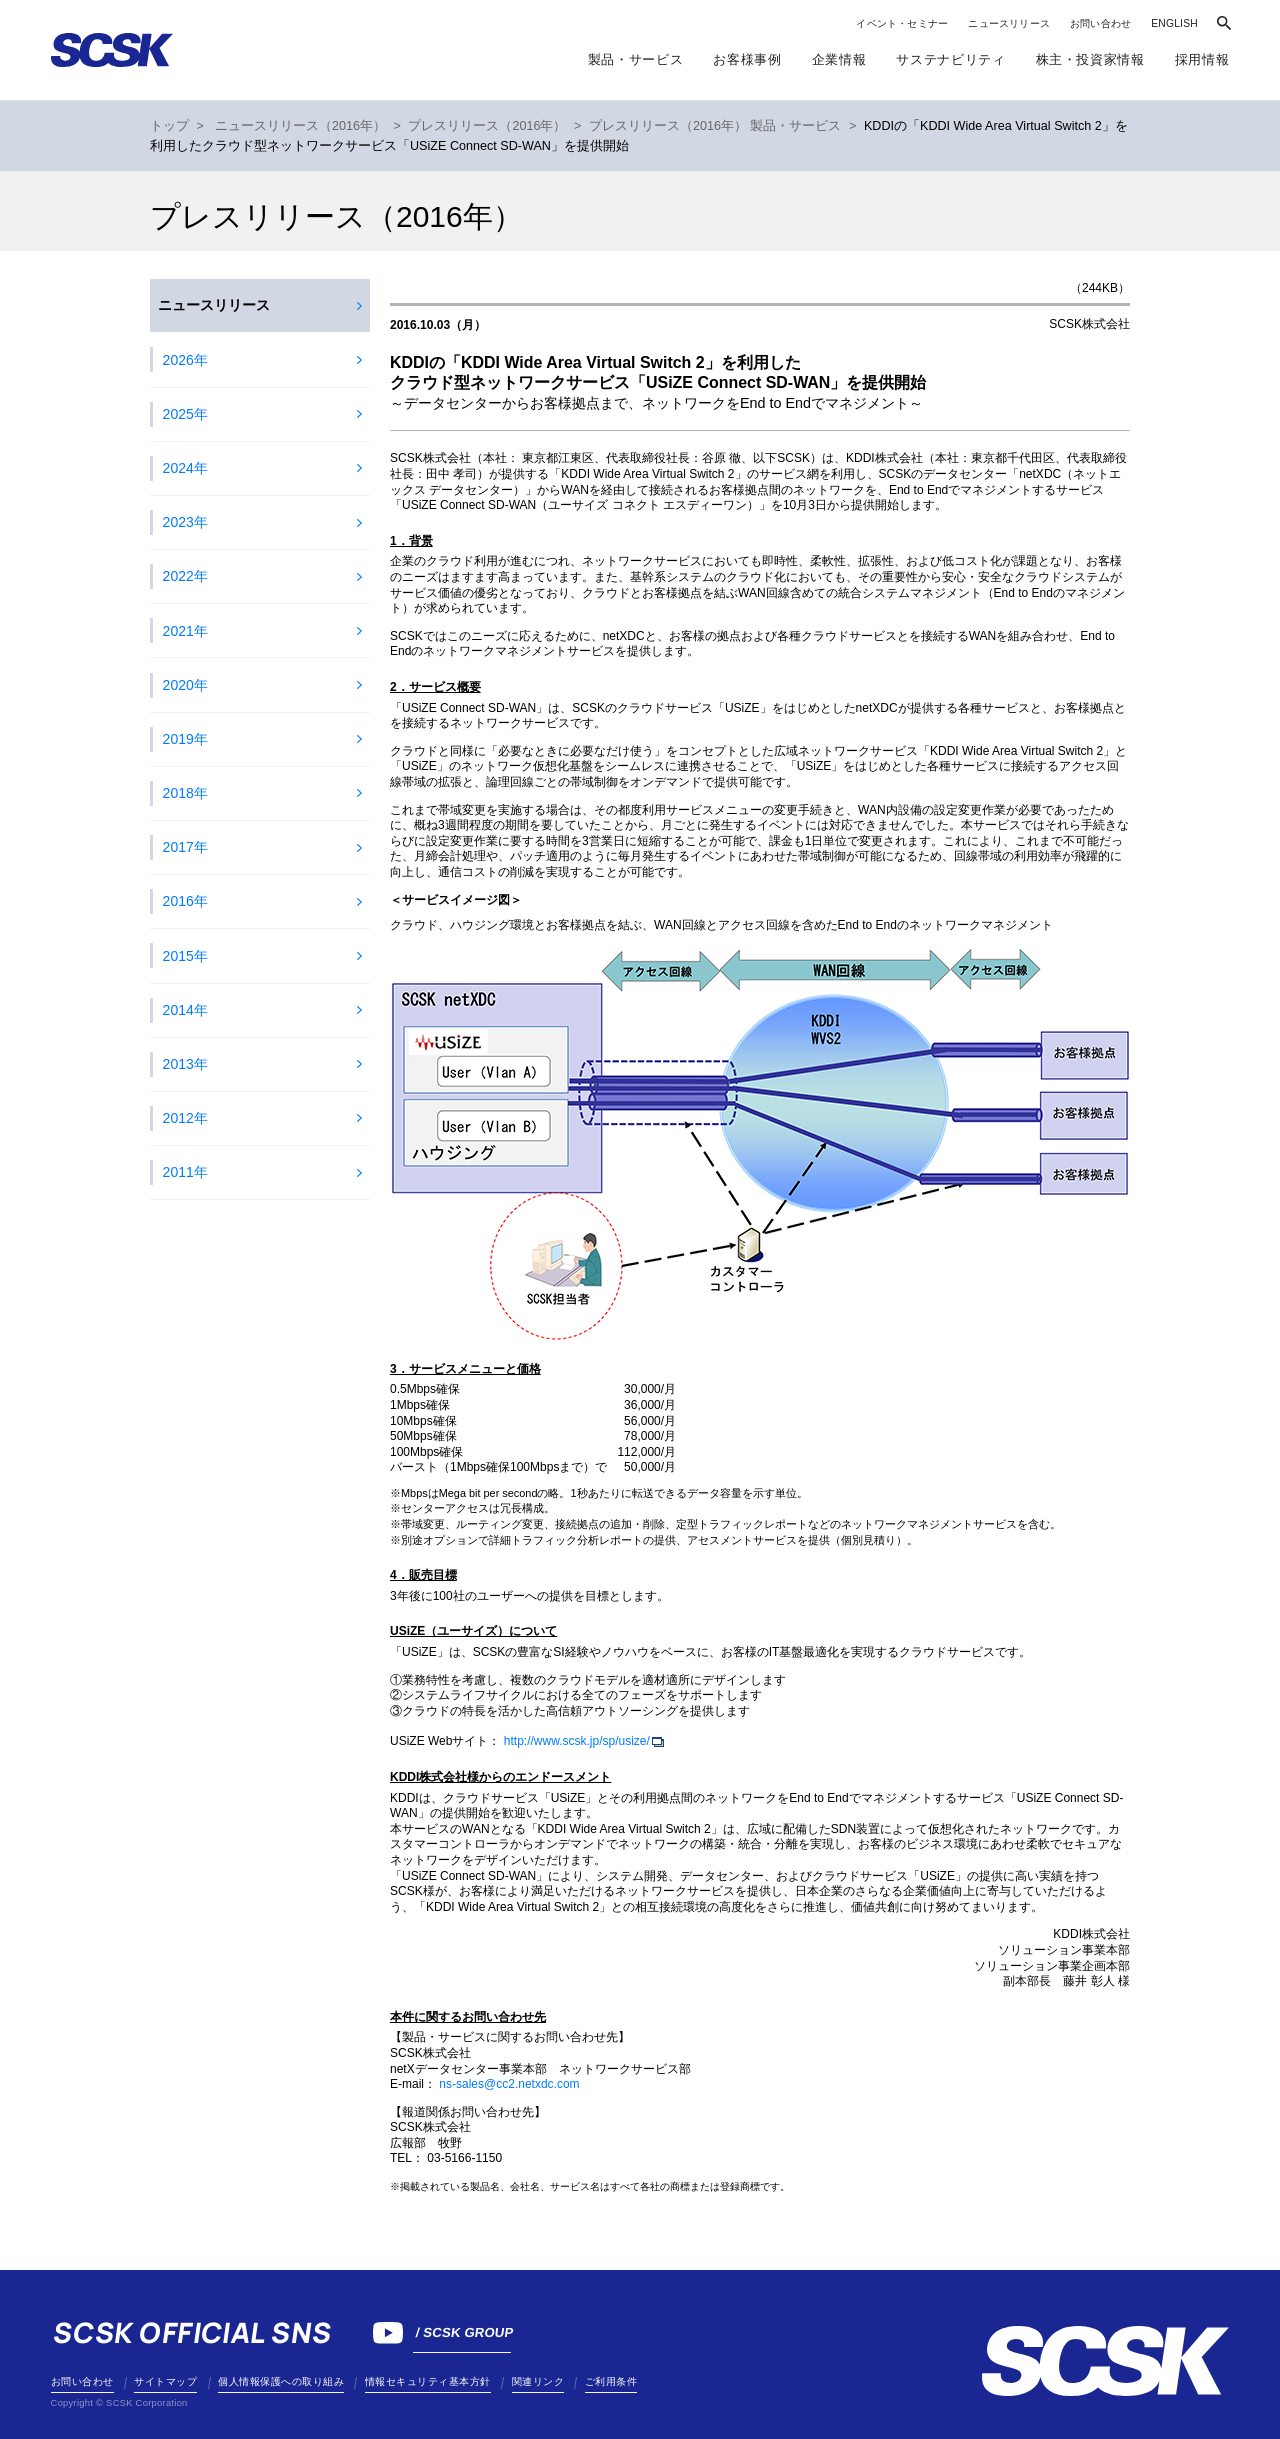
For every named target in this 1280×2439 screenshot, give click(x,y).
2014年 (185, 1010)
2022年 (185, 576)
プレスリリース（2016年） (487, 126)
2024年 (185, 468)
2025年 (185, 414)
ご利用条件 (611, 2381)
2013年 (185, 1064)
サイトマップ (165, 2381)
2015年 (185, 956)
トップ (169, 126)
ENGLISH (1174, 23)
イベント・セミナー (902, 23)
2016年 (185, 901)
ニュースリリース (1009, 23)
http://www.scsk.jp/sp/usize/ (577, 1741)
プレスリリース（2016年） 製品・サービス (715, 126)
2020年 (185, 685)
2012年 (185, 1118)
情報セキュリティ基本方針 (428, 2381)
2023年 (185, 522)
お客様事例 (747, 59)
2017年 (185, 847)
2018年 (185, 793)
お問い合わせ (1100, 23)
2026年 (185, 360)
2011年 (185, 1172)
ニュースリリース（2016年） (300, 126)
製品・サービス (636, 59)
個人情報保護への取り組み (281, 2381)
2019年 (185, 739)
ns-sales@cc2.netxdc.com (509, 2084)
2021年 (185, 631)
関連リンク (538, 2381)
